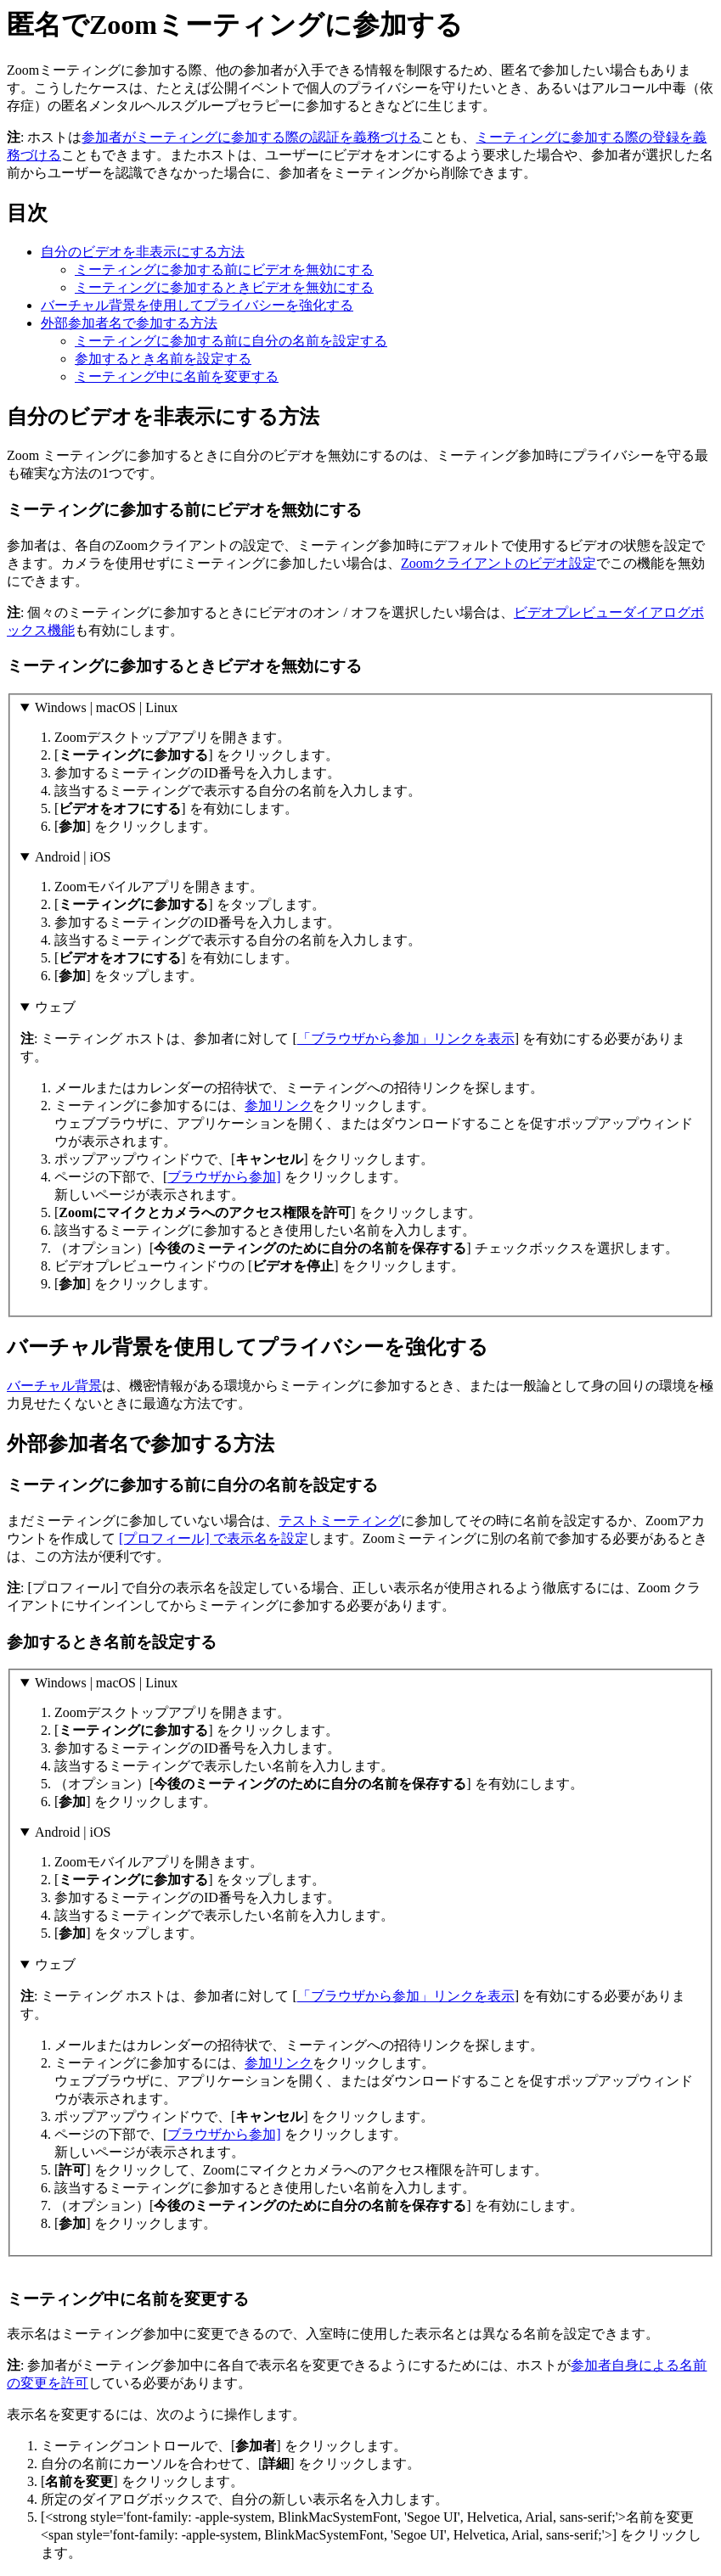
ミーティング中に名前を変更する (177, 376)
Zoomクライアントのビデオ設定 (498, 563)
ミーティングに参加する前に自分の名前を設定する (231, 341)
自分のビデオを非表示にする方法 (143, 251)
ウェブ (55, 1007)
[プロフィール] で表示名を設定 (213, 1538)
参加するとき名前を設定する (163, 358)
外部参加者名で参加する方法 (129, 323)
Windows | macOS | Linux (106, 707)
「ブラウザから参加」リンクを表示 (406, 1038)
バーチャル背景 (54, 1385)
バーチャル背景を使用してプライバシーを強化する (197, 305)
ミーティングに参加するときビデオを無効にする (224, 287)
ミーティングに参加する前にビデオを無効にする (224, 269)
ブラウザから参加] (223, 1177)
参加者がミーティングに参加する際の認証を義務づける (251, 137)
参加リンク (279, 1105)
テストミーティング (340, 1520)
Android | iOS (72, 857)
